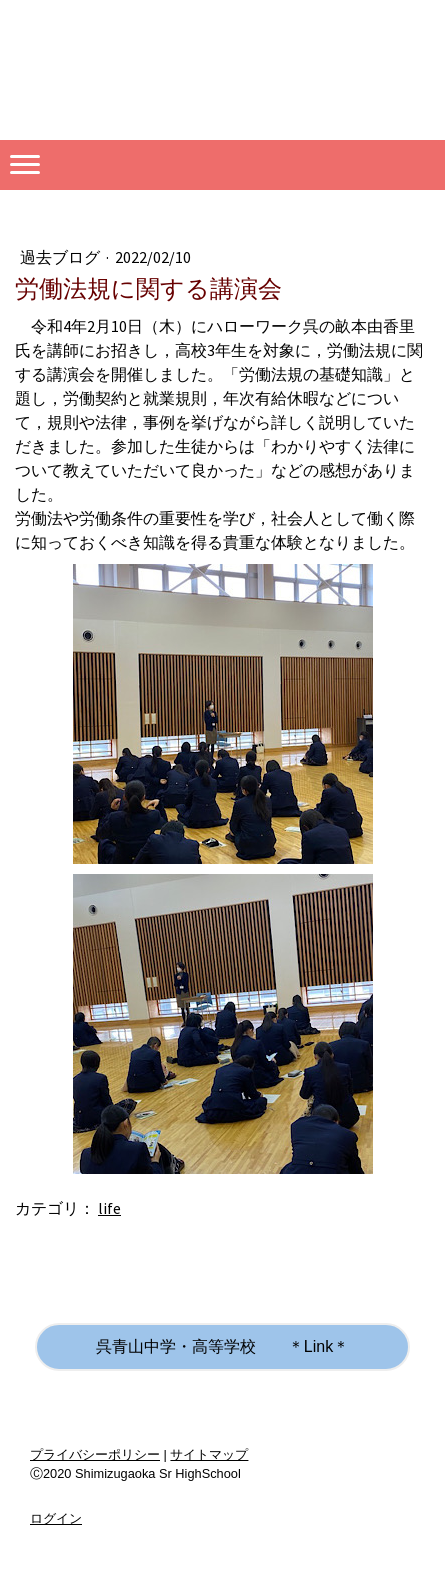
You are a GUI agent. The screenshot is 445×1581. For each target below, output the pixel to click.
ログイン (56, 1518)
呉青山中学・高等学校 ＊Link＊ (222, 1346)
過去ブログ (61, 257)
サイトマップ (209, 1454)
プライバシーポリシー (95, 1454)
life (109, 1208)
